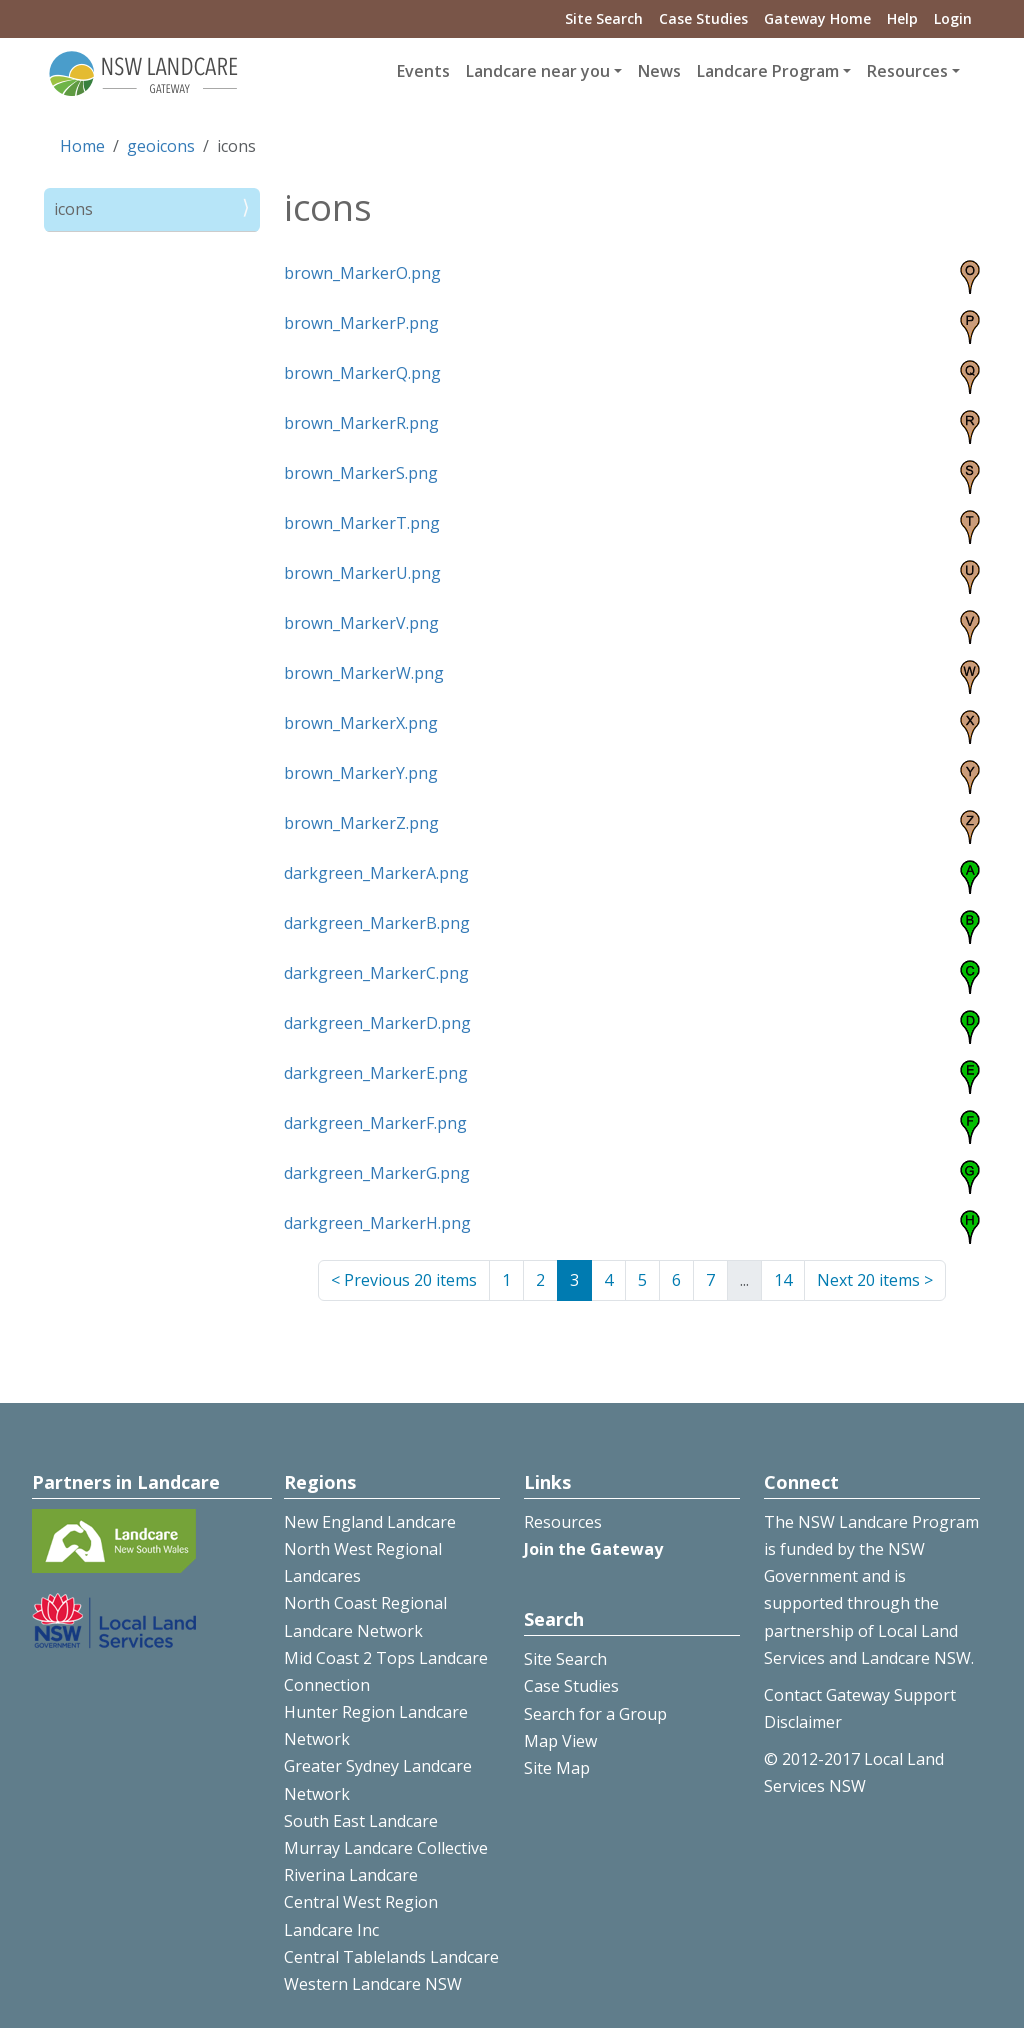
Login (953, 18)
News (659, 71)
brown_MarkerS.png (361, 473)
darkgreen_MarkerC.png (376, 973)
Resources (563, 1522)
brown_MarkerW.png (364, 673)
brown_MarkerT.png (362, 523)
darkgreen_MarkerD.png (377, 1023)
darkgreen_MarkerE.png (376, 1073)
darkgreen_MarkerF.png (375, 1123)
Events (423, 71)
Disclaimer (803, 1722)
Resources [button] (907, 71)
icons (73, 209)
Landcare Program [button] (768, 71)
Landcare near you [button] (538, 71)
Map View (560, 1741)
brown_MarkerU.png (362, 573)
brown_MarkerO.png (362, 273)
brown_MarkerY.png (361, 773)
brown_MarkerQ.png (362, 373)
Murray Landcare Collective (386, 1848)
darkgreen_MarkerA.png (376, 873)
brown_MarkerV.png (361, 623)
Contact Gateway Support (860, 1695)
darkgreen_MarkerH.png (377, 1223)
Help (902, 18)
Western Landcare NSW (373, 1984)
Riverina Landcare (351, 1875)
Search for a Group (595, 1714)
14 (783, 1280)
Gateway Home (817, 18)
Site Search (604, 18)
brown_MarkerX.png (361, 723)
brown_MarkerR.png (361, 423)
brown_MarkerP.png (361, 323)
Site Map (557, 1768)
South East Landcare (361, 1821)
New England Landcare (370, 1522)
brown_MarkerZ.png (361, 823)
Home (82, 146)
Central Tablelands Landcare (391, 1957)
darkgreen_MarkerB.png (377, 923)
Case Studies (703, 18)
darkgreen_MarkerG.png (377, 1173)
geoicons (161, 146)
